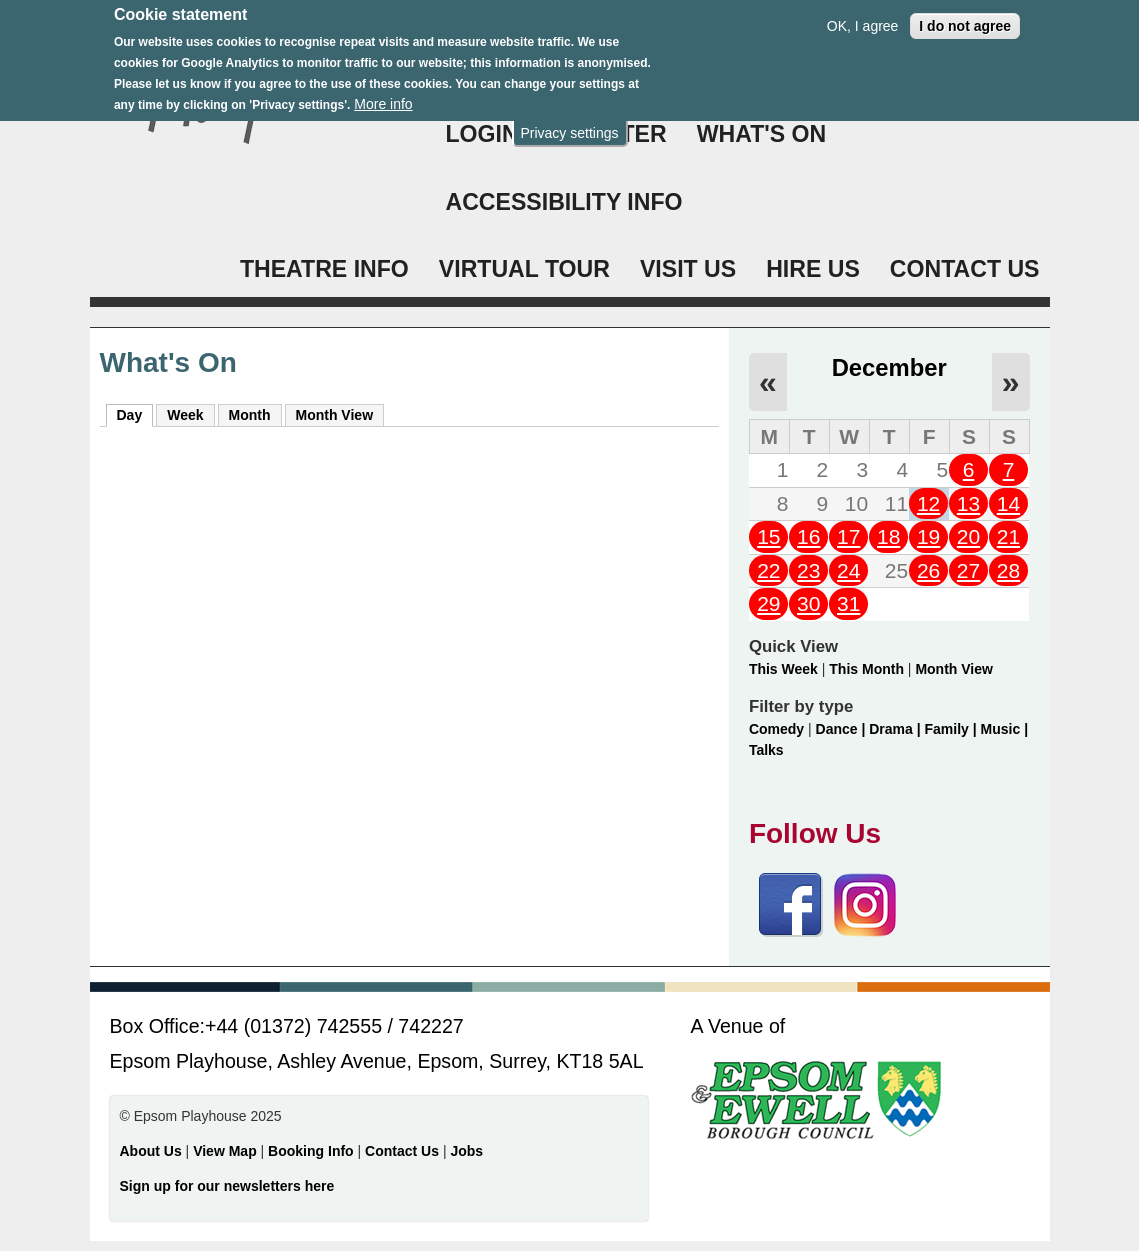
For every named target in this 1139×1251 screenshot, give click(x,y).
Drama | (896, 729)
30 (808, 603)
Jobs (466, 1151)
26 (928, 570)
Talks (766, 750)
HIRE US (813, 269)
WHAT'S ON (762, 134)
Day (135, 414)
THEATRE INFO (324, 269)
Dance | (843, 729)
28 (1008, 570)
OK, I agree (863, 16)
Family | (953, 729)
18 (888, 536)
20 (968, 536)
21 (1008, 536)
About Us (151, 1151)
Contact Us (404, 1151)
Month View (335, 415)
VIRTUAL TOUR (524, 269)
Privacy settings (569, 123)
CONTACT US (965, 269)
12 (928, 503)
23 (808, 570)
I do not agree (965, 16)
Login (482, 134)
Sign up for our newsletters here (227, 1186)
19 (928, 536)
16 (808, 536)
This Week (783, 669)
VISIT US (688, 269)
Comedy (776, 729)
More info (383, 95)
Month (250, 415)
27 (968, 570)
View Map (226, 1151)
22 (768, 570)
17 (848, 536)
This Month (866, 669)
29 (768, 603)
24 (848, 570)
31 (848, 603)
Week (185, 415)
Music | (1004, 729)
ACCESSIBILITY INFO (564, 202)
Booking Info (311, 1151)
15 (768, 536)
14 (1008, 503)
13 (968, 503)
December (889, 367)
